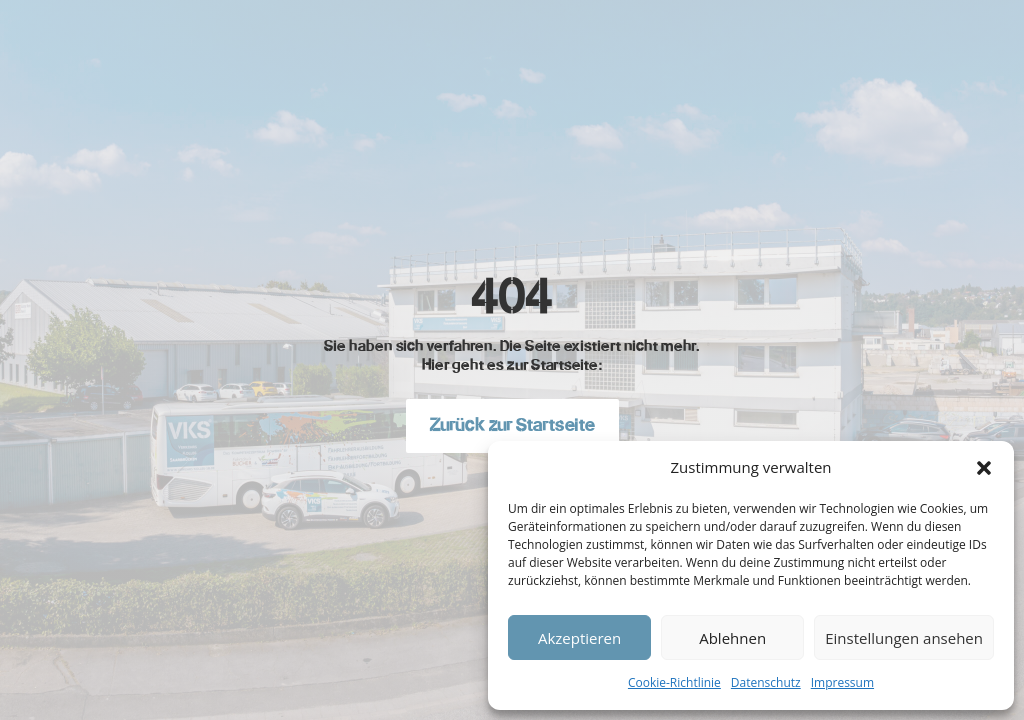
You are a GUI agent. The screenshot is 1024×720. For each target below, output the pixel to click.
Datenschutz (766, 682)
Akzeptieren (579, 638)
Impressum (842, 682)
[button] (984, 468)
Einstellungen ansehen (904, 638)
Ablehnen (732, 638)
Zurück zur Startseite (512, 425)
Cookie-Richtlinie (674, 682)
